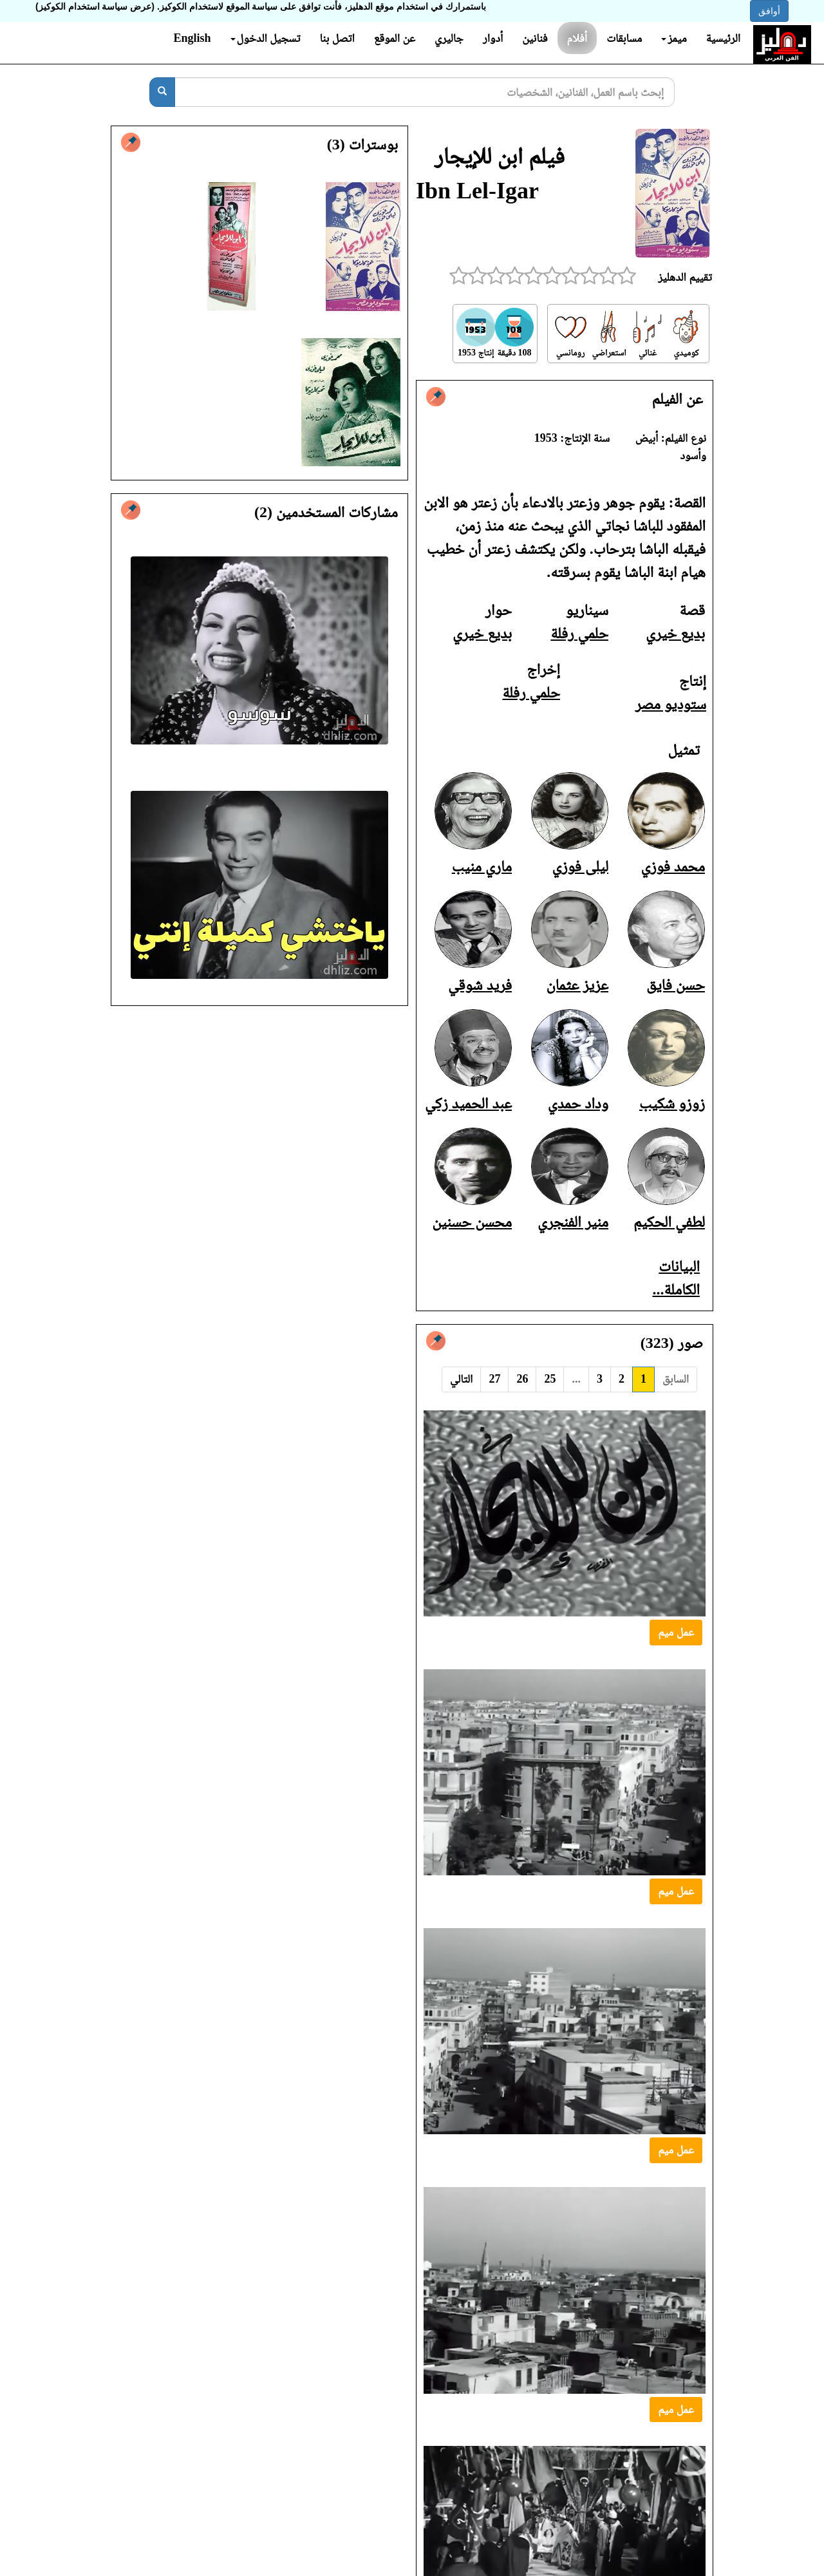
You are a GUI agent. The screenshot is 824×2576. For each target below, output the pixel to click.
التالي (461, 1378)
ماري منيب (482, 866)
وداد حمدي (578, 1103)
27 (494, 1378)
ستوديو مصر (670, 704)
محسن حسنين (472, 1221)
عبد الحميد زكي (468, 1103)
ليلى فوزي (580, 866)
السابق (675, 1378)
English (192, 38)
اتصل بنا (336, 38)
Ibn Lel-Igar (477, 191)
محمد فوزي (673, 866)
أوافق (769, 11)
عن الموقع (394, 38)
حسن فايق (675, 984)
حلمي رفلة (579, 633)
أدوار (493, 38)
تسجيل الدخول (265, 38)
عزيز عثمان (577, 984)
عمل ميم (676, 1631)
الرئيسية (723, 38)
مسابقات (624, 38)
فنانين (534, 38)
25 (550, 1378)
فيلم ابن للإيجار (500, 156)
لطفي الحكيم (669, 1221)
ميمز (673, 38)
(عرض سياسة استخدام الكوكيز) (94, 6)
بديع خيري (675, 633)
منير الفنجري (573, 1221)
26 (522, 1378)
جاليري (449, 38)
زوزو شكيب (672, 1103)
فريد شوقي (480, 984)
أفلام (577, 38)
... (576, 1378)
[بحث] (162, 92)
